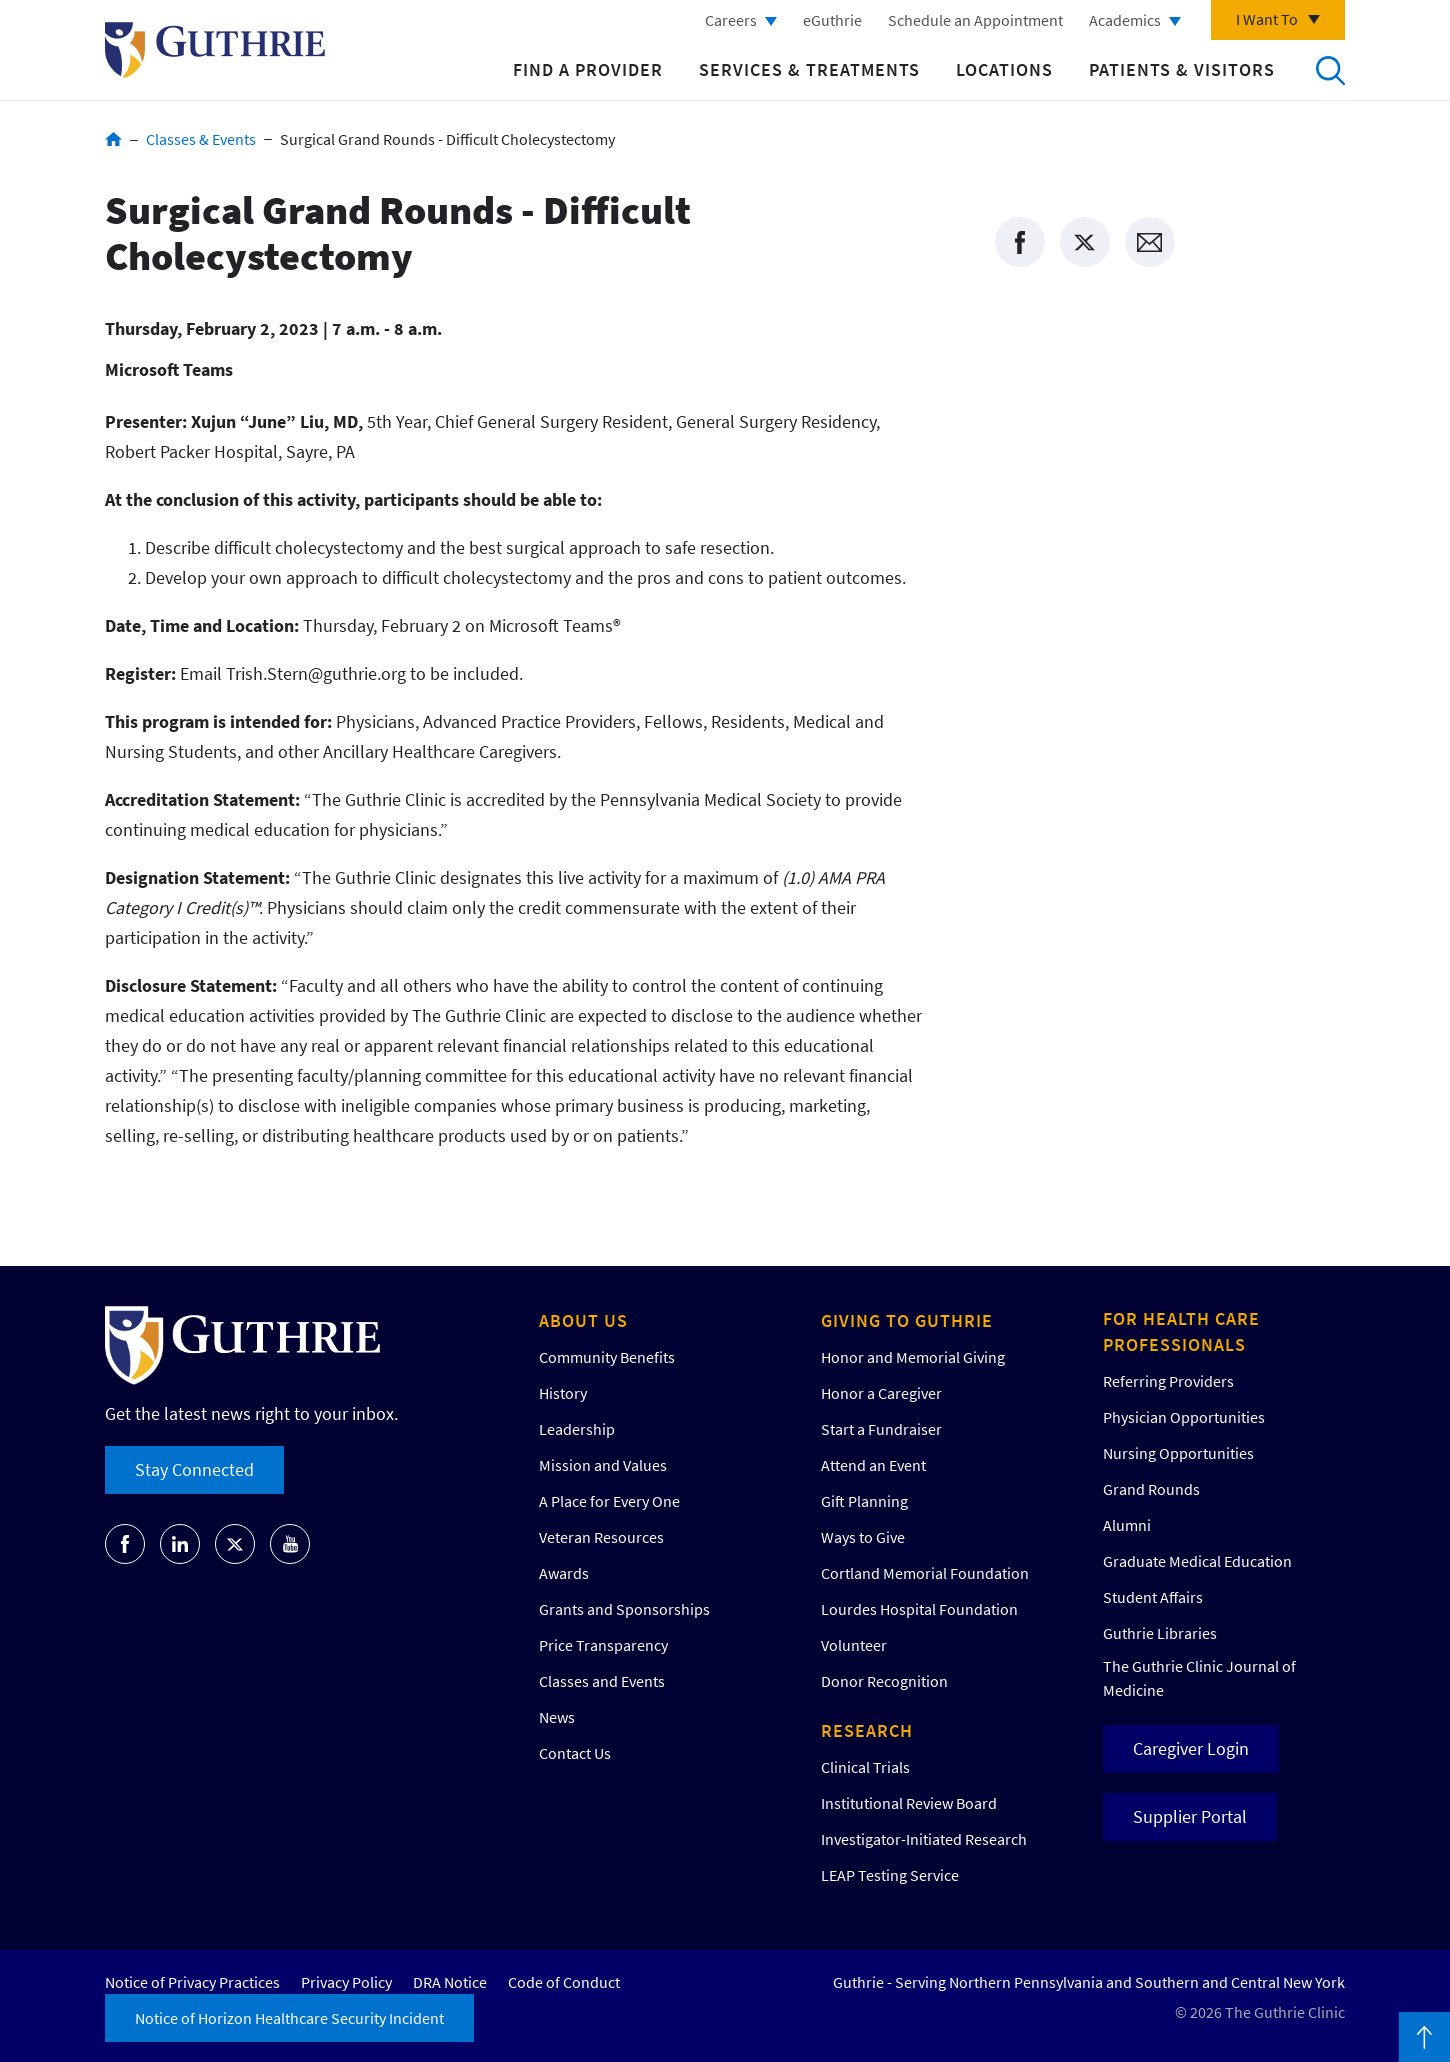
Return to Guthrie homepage (215, 50)
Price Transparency (603, 1645)
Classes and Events (602, 1681)
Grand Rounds (1151, 1489)
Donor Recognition (884, 1681)
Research (867, 1730)
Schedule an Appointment (975, 20)
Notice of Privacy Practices (192, 1982)
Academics (1125, 20)
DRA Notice (450, 1982)
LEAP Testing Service (890, 1875)
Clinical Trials (865, 1767)
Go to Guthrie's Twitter (235, 1544)
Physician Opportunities (1184, 1417)
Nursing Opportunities (1178, 1453)
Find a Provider (588, 69)
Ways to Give (863, 1537)
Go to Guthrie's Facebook (125, 1544)
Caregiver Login (1191, 1748)
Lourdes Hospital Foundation (919, 1609)
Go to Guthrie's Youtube (290, 1544)
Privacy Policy (346, 1982)
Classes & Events (201, 139)
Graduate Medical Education (1197, 1561)
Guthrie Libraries (1160, 1633)
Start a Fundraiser (881, 1429)
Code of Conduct (564, 1982)
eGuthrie (832, 20)
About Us (583, 1320)
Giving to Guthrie (907, 1320)
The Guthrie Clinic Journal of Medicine (1199, 1678)
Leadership (577, 1429)
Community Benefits (607, 1357)
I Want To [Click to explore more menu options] (1267, 19)
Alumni (1127, 1525)
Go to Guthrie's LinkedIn (180, 1544)
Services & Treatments (809, 69)
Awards (564, 1573)
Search (1330, 70)
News (557, 1717)
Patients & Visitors (1182, 69)
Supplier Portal (1190, 1816)
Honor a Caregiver (881, 1393)
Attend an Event (873, 1465)
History (563, 1393)
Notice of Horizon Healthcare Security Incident (289, 2018)
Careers (731, 20)
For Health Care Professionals (1181, 1331)
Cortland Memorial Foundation (925, 1573)
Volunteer (854, 1645)
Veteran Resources (601, 1537)
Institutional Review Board (909, 1803)
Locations (1004, 69)
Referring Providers (1168, 1381)
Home (113, 139)
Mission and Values (603, 1465)
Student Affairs (1153, 1597)
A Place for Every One (609, 1501)
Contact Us (575, 1753)
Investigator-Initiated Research (924, 1839)
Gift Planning (864, 1501)
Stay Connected (194, 1469)
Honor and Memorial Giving (913, 1357)
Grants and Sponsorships (624, 1609)
